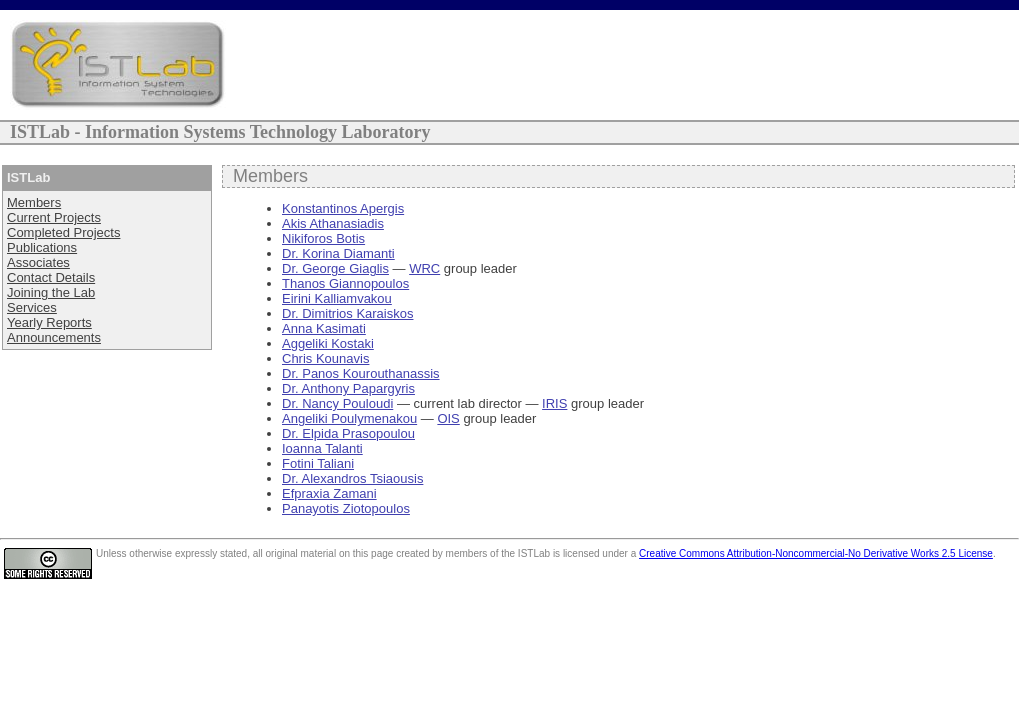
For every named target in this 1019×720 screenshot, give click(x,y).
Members (34, 202)
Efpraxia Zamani (329, 493)
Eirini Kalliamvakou (337, 298)
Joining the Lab (51, 292)
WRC (424, 268)
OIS (448, 418)
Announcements (54, 337)
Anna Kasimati (324, 328)
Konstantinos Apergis (343, 208)
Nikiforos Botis (323, 238)
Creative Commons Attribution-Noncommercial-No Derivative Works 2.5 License (816, 553)
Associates (38, 262)
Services (32, 307)
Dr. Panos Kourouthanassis (361, 373)
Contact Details (51, 277)
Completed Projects (63, 232)
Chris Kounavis (325, 358)
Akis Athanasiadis (333, 223)
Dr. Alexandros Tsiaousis (352, 478)
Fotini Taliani (318, 463)
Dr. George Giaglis (335, 268)
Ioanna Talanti (322, 448)
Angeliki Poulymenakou (349, 418)
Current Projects (54, 217)
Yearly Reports (49, 322)
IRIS (554, 403)
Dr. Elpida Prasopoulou (348, 433)
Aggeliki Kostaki (328, 343)
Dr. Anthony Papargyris (348, 388)
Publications (42, 247)
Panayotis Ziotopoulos (346, 508)
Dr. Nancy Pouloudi (337, 403)
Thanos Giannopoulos (345, 283)
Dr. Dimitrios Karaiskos (347, 313)
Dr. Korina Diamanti (338, 253)
